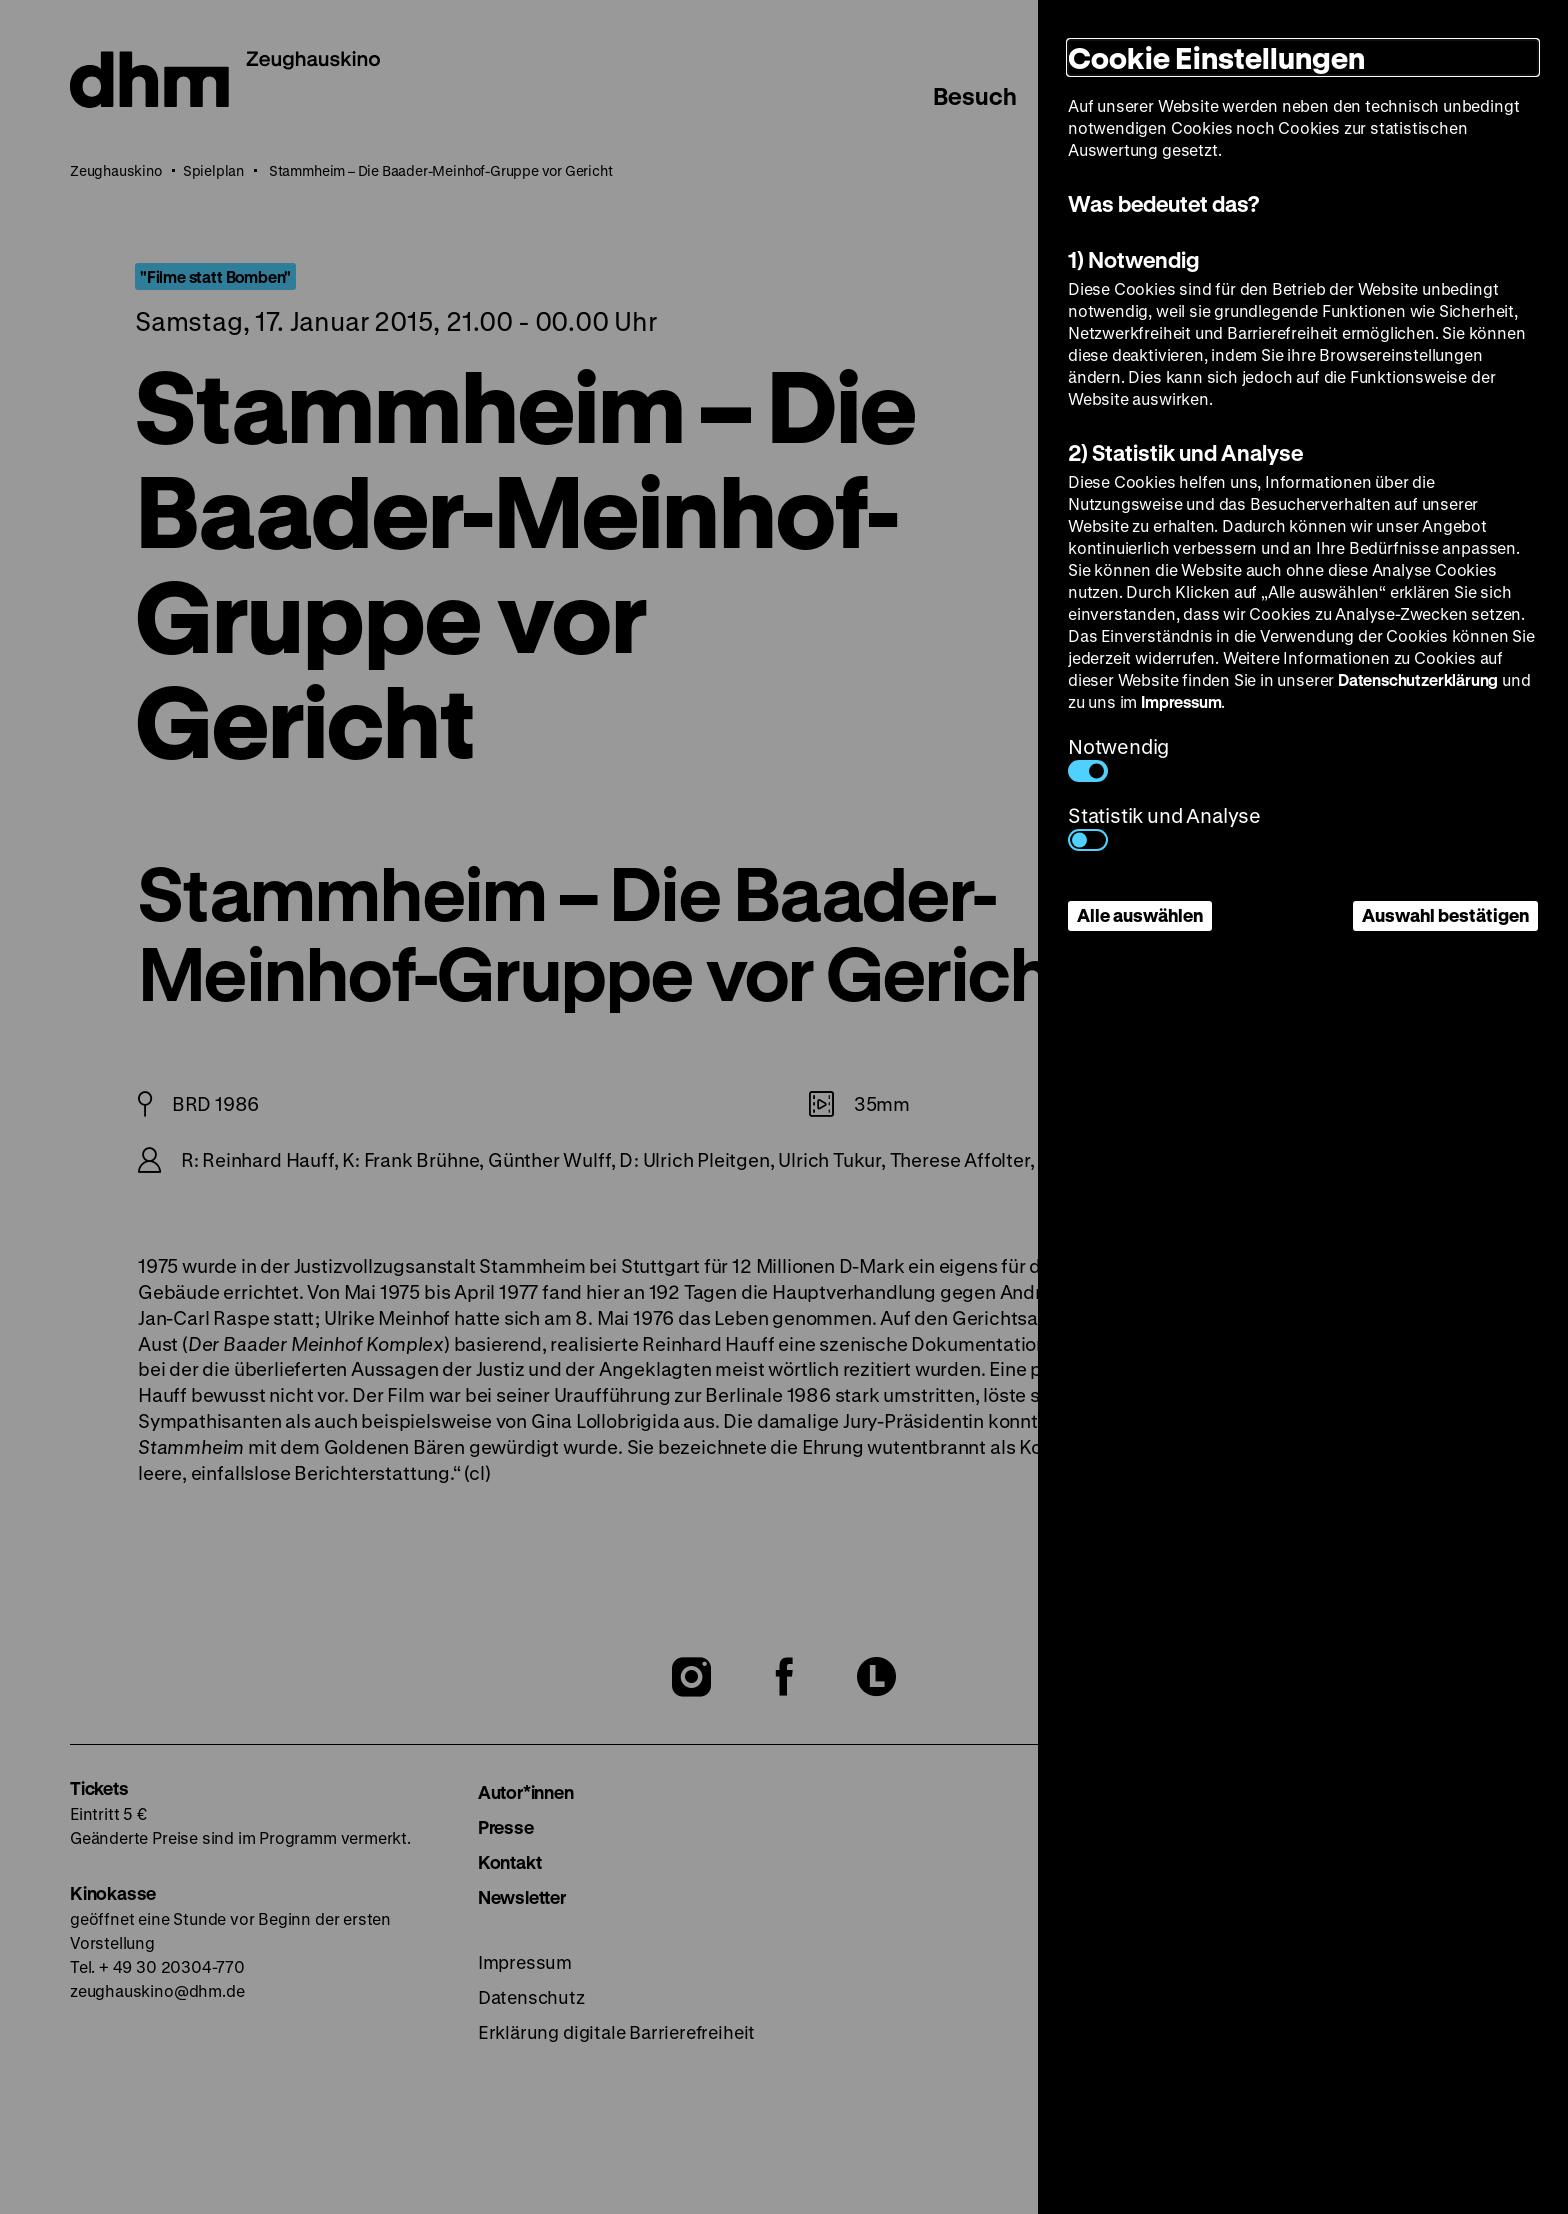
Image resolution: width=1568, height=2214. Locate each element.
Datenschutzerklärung (1418, 679)
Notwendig (1118, 757)
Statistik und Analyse (1164, 826)
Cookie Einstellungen (1216, 57)
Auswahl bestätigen (1445, 915)
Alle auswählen (1140, 915)
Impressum (1181, 701)
